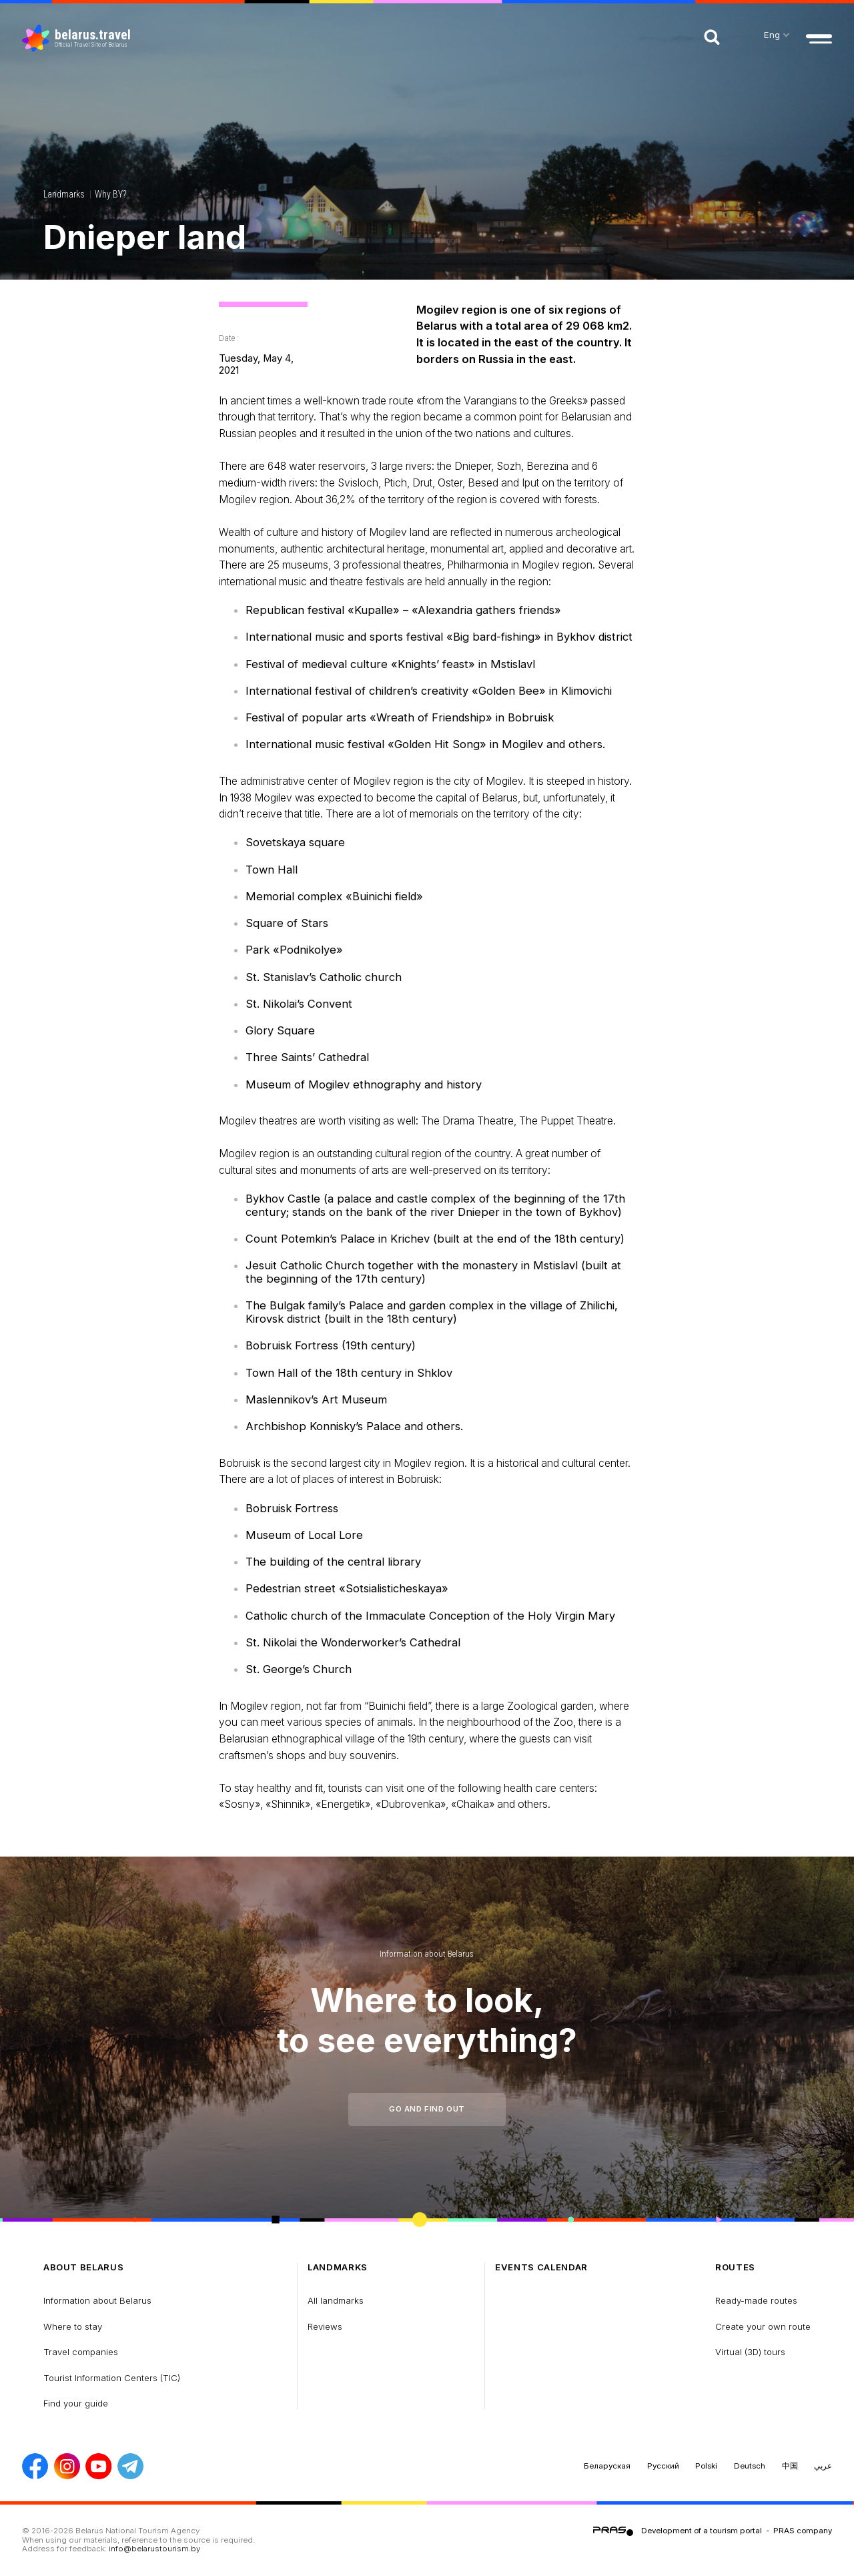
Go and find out (427, 2109)
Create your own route (763, 2326)
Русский (663, 2466)
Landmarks (64, 194)
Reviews (325, 2326)
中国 (790, 2466)
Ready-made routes (756, 2300)
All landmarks (336, 2300)
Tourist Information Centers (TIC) (111, 2377)
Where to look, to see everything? (427, 2019)
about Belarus (83, 2267)
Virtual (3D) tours (750, 2351)
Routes (735, 2267)
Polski (706, 2466)
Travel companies (80, 2351)
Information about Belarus (427, 1954)
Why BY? (110, 194)
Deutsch (749, 2466)
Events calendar (541, 2267)
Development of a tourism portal (701, 2530)
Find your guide (75, 2403)
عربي (823, 2466)
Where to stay (72, 2326)
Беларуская (607, 2466)
